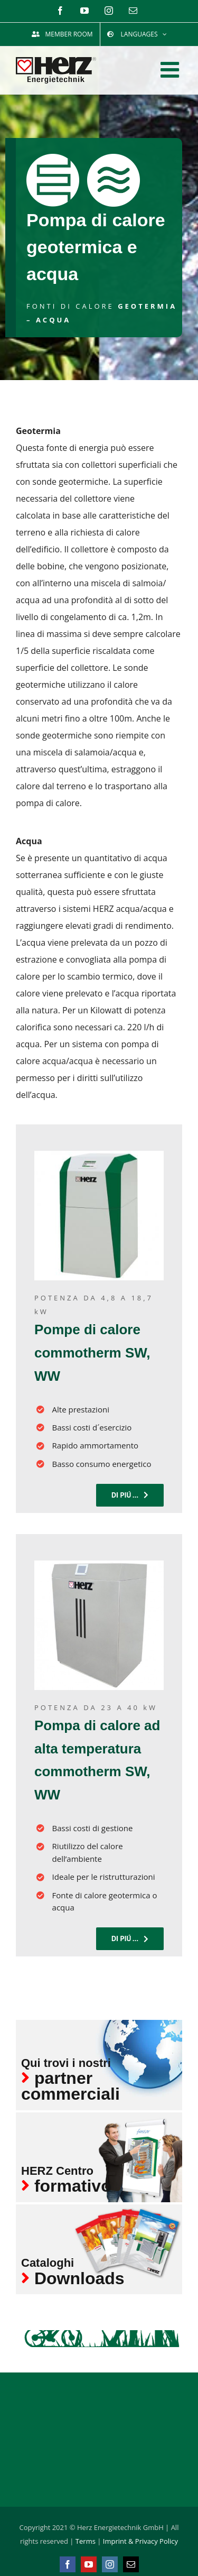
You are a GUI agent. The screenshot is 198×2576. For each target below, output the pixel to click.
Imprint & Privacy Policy (140, 2541)
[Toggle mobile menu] (171, 69)
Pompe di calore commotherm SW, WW (92, 1353)
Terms (86, 2541)
